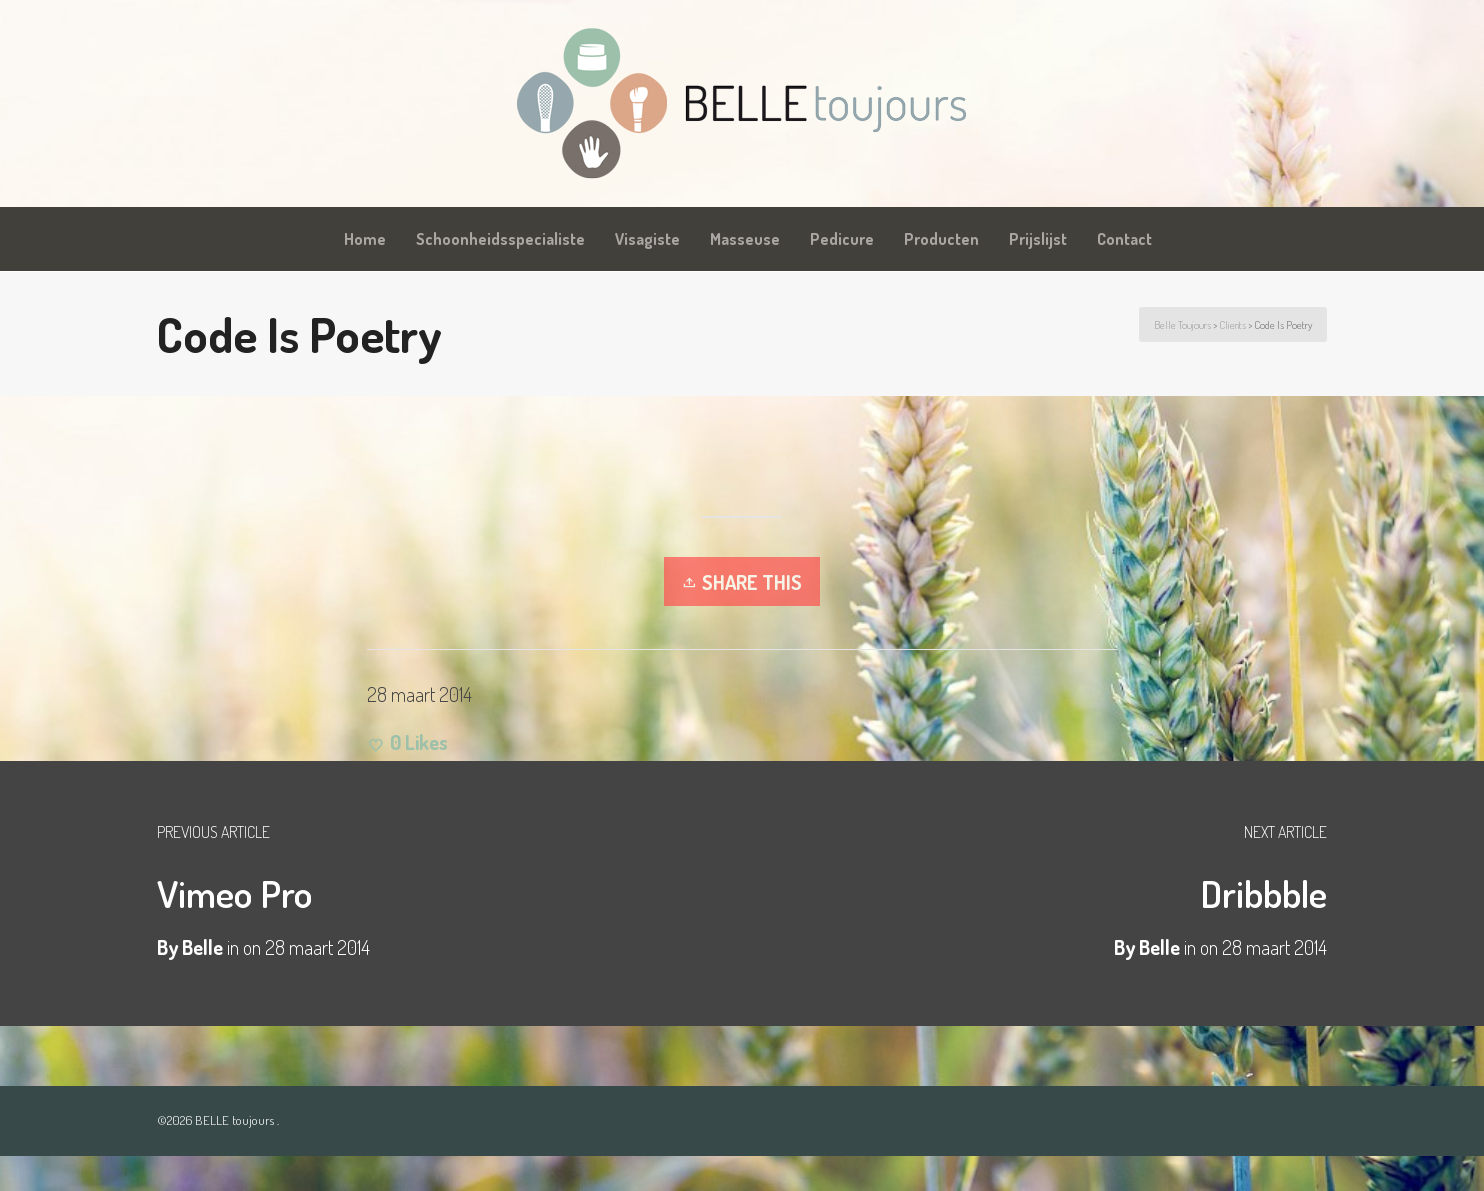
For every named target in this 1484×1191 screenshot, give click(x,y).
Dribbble (1263, 893)
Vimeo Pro (234, 893)
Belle (1159, 947)
